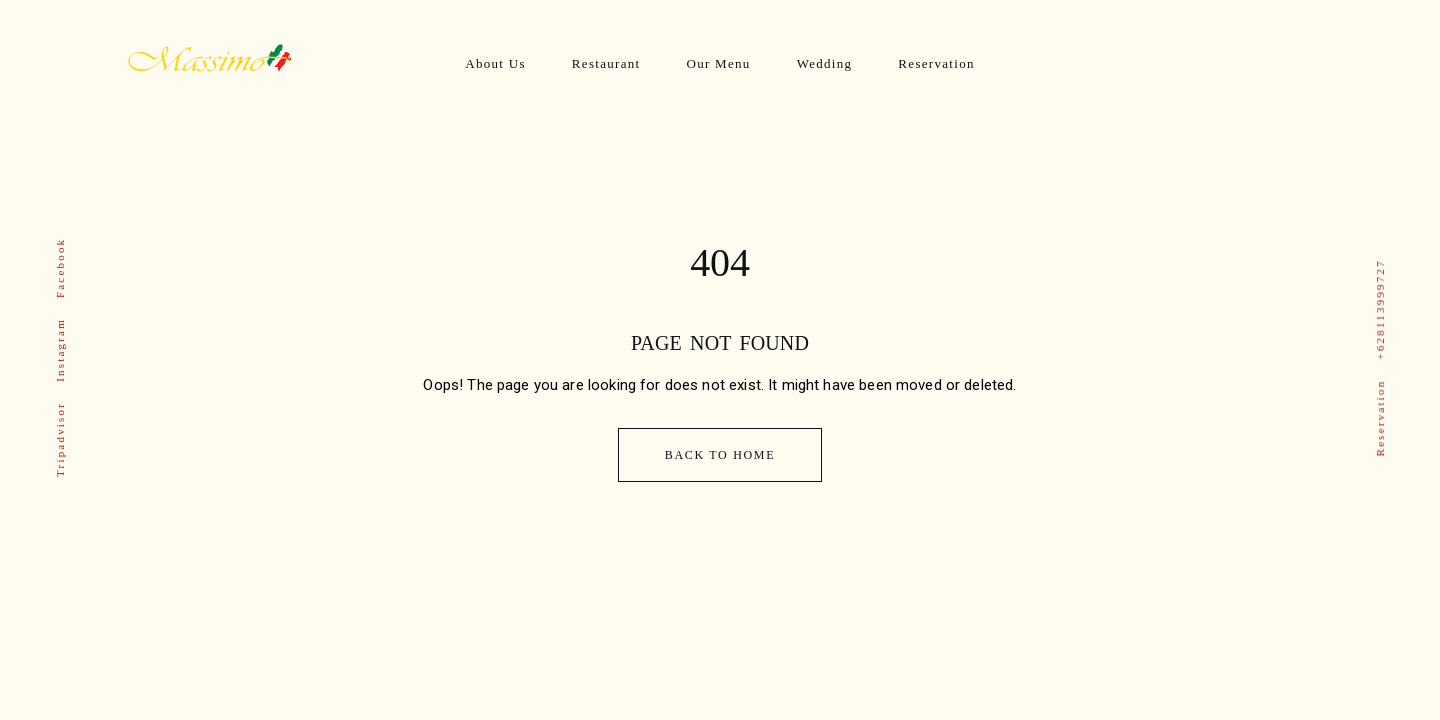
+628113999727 (1380, 309)
